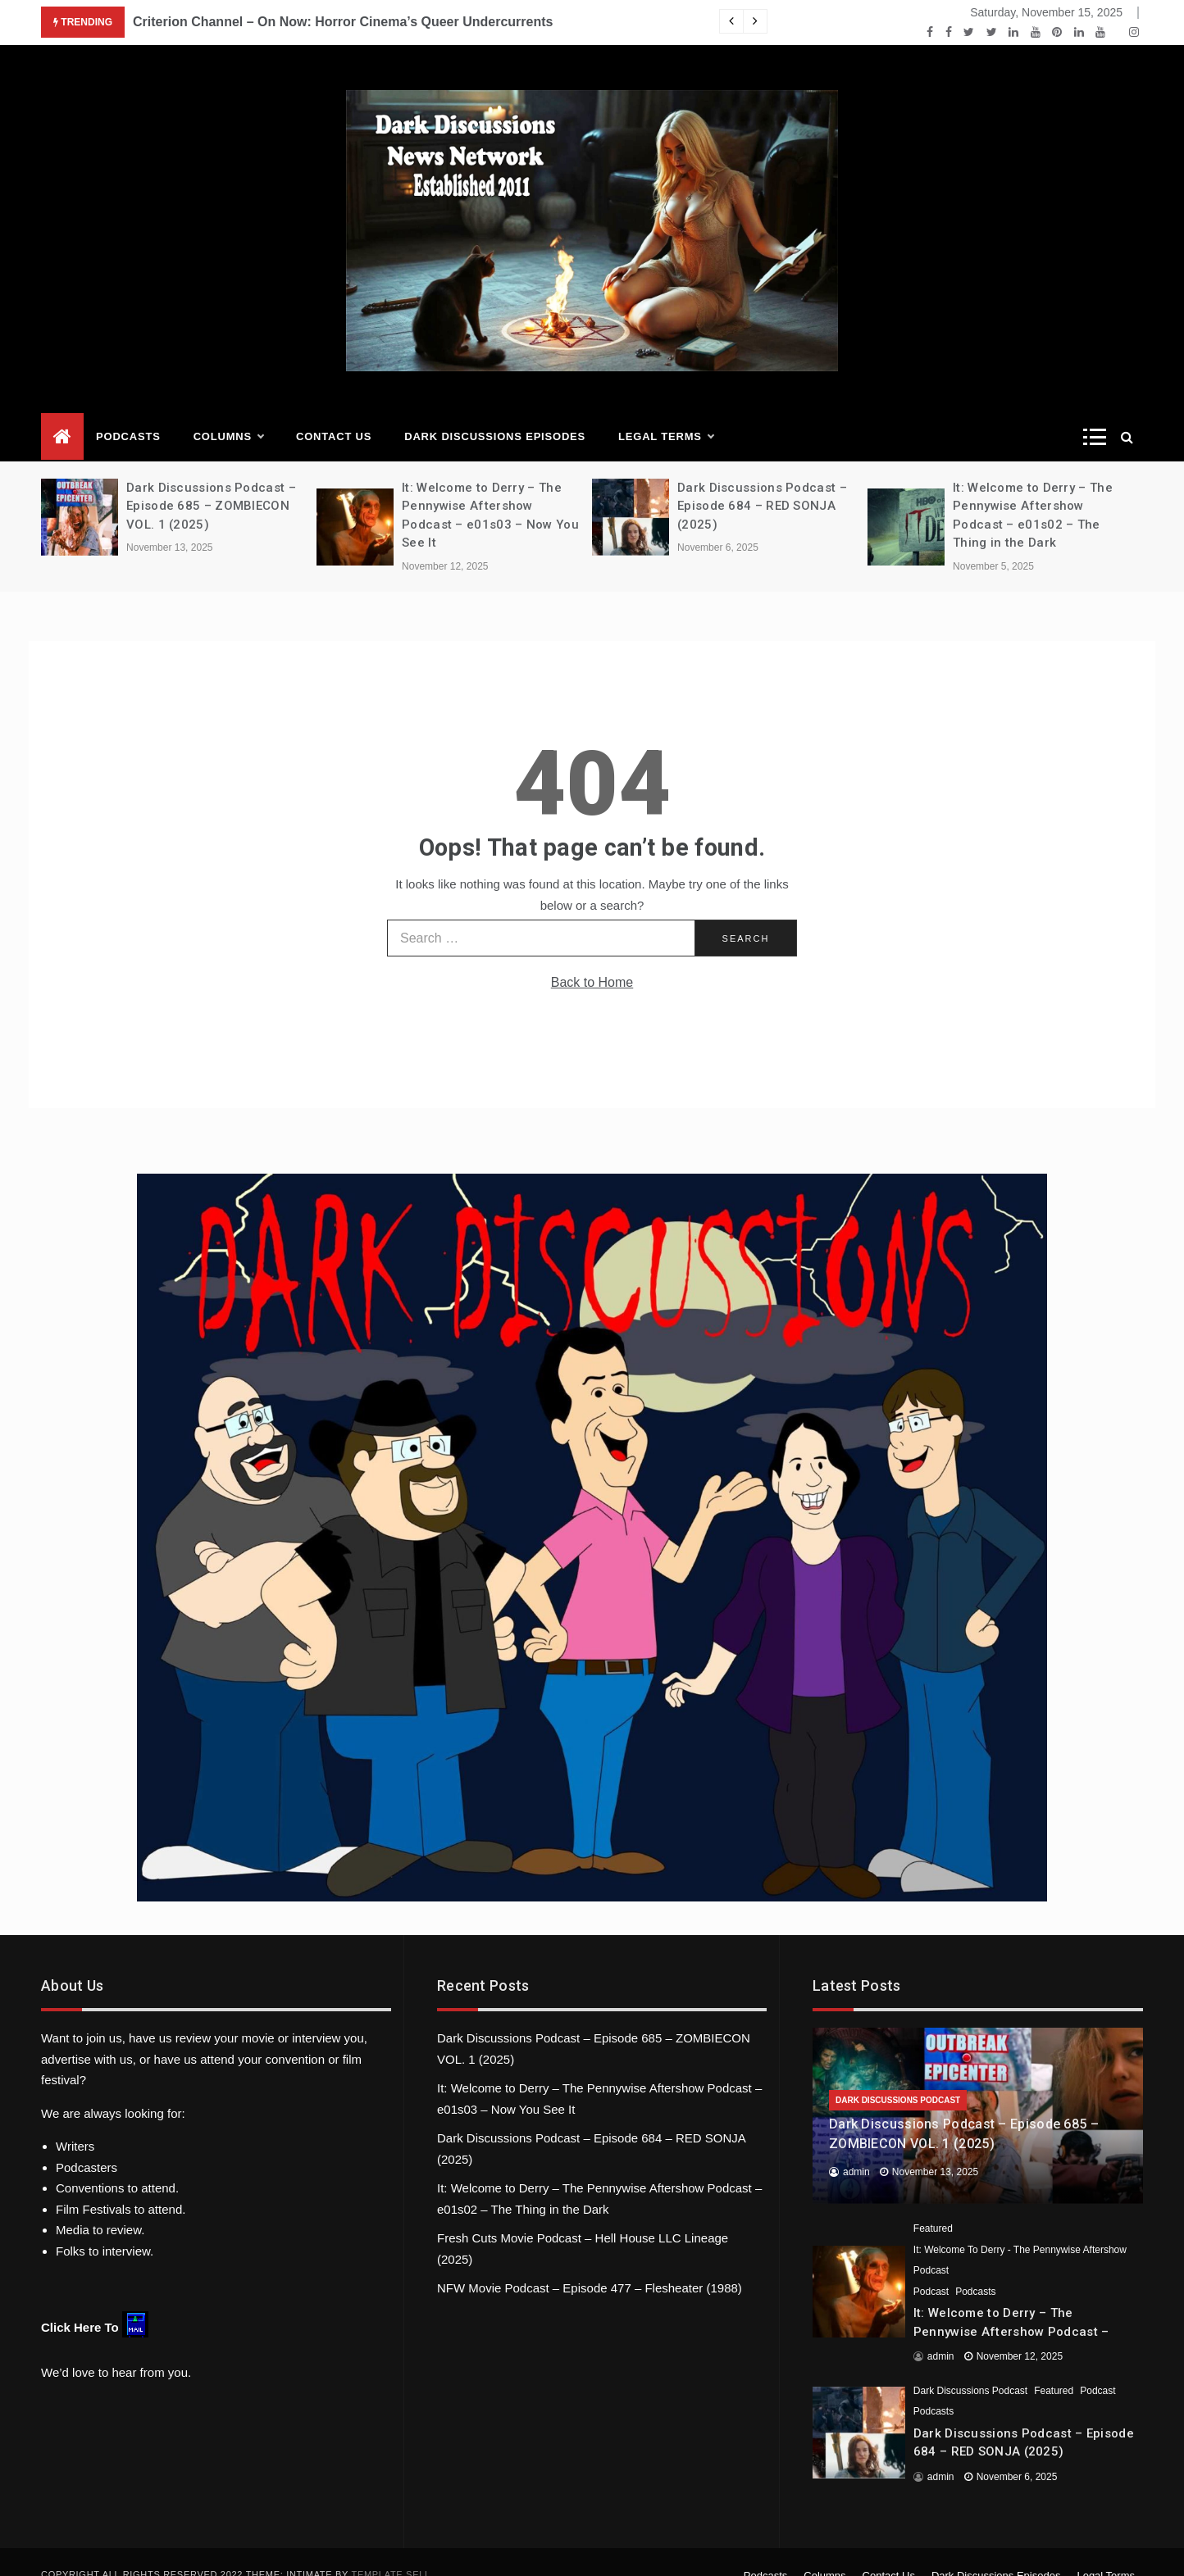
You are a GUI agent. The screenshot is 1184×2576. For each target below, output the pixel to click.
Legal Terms (665, 412)
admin (856, 2147)
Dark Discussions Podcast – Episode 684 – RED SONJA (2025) (762, 481)
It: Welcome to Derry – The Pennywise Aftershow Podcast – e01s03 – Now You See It (1011, 2307)
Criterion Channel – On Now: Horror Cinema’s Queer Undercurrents (343, 22)
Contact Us (333, 412)
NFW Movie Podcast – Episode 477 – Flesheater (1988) (589, 2263)
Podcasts (128, 412)
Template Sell (391, 2550)
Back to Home (592, 958)
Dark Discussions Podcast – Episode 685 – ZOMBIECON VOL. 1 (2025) (211, 481)
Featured (933, 2204)
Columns (228, 412)
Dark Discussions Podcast (898, 2075)
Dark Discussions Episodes (494, 412)
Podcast (931, 2267)
